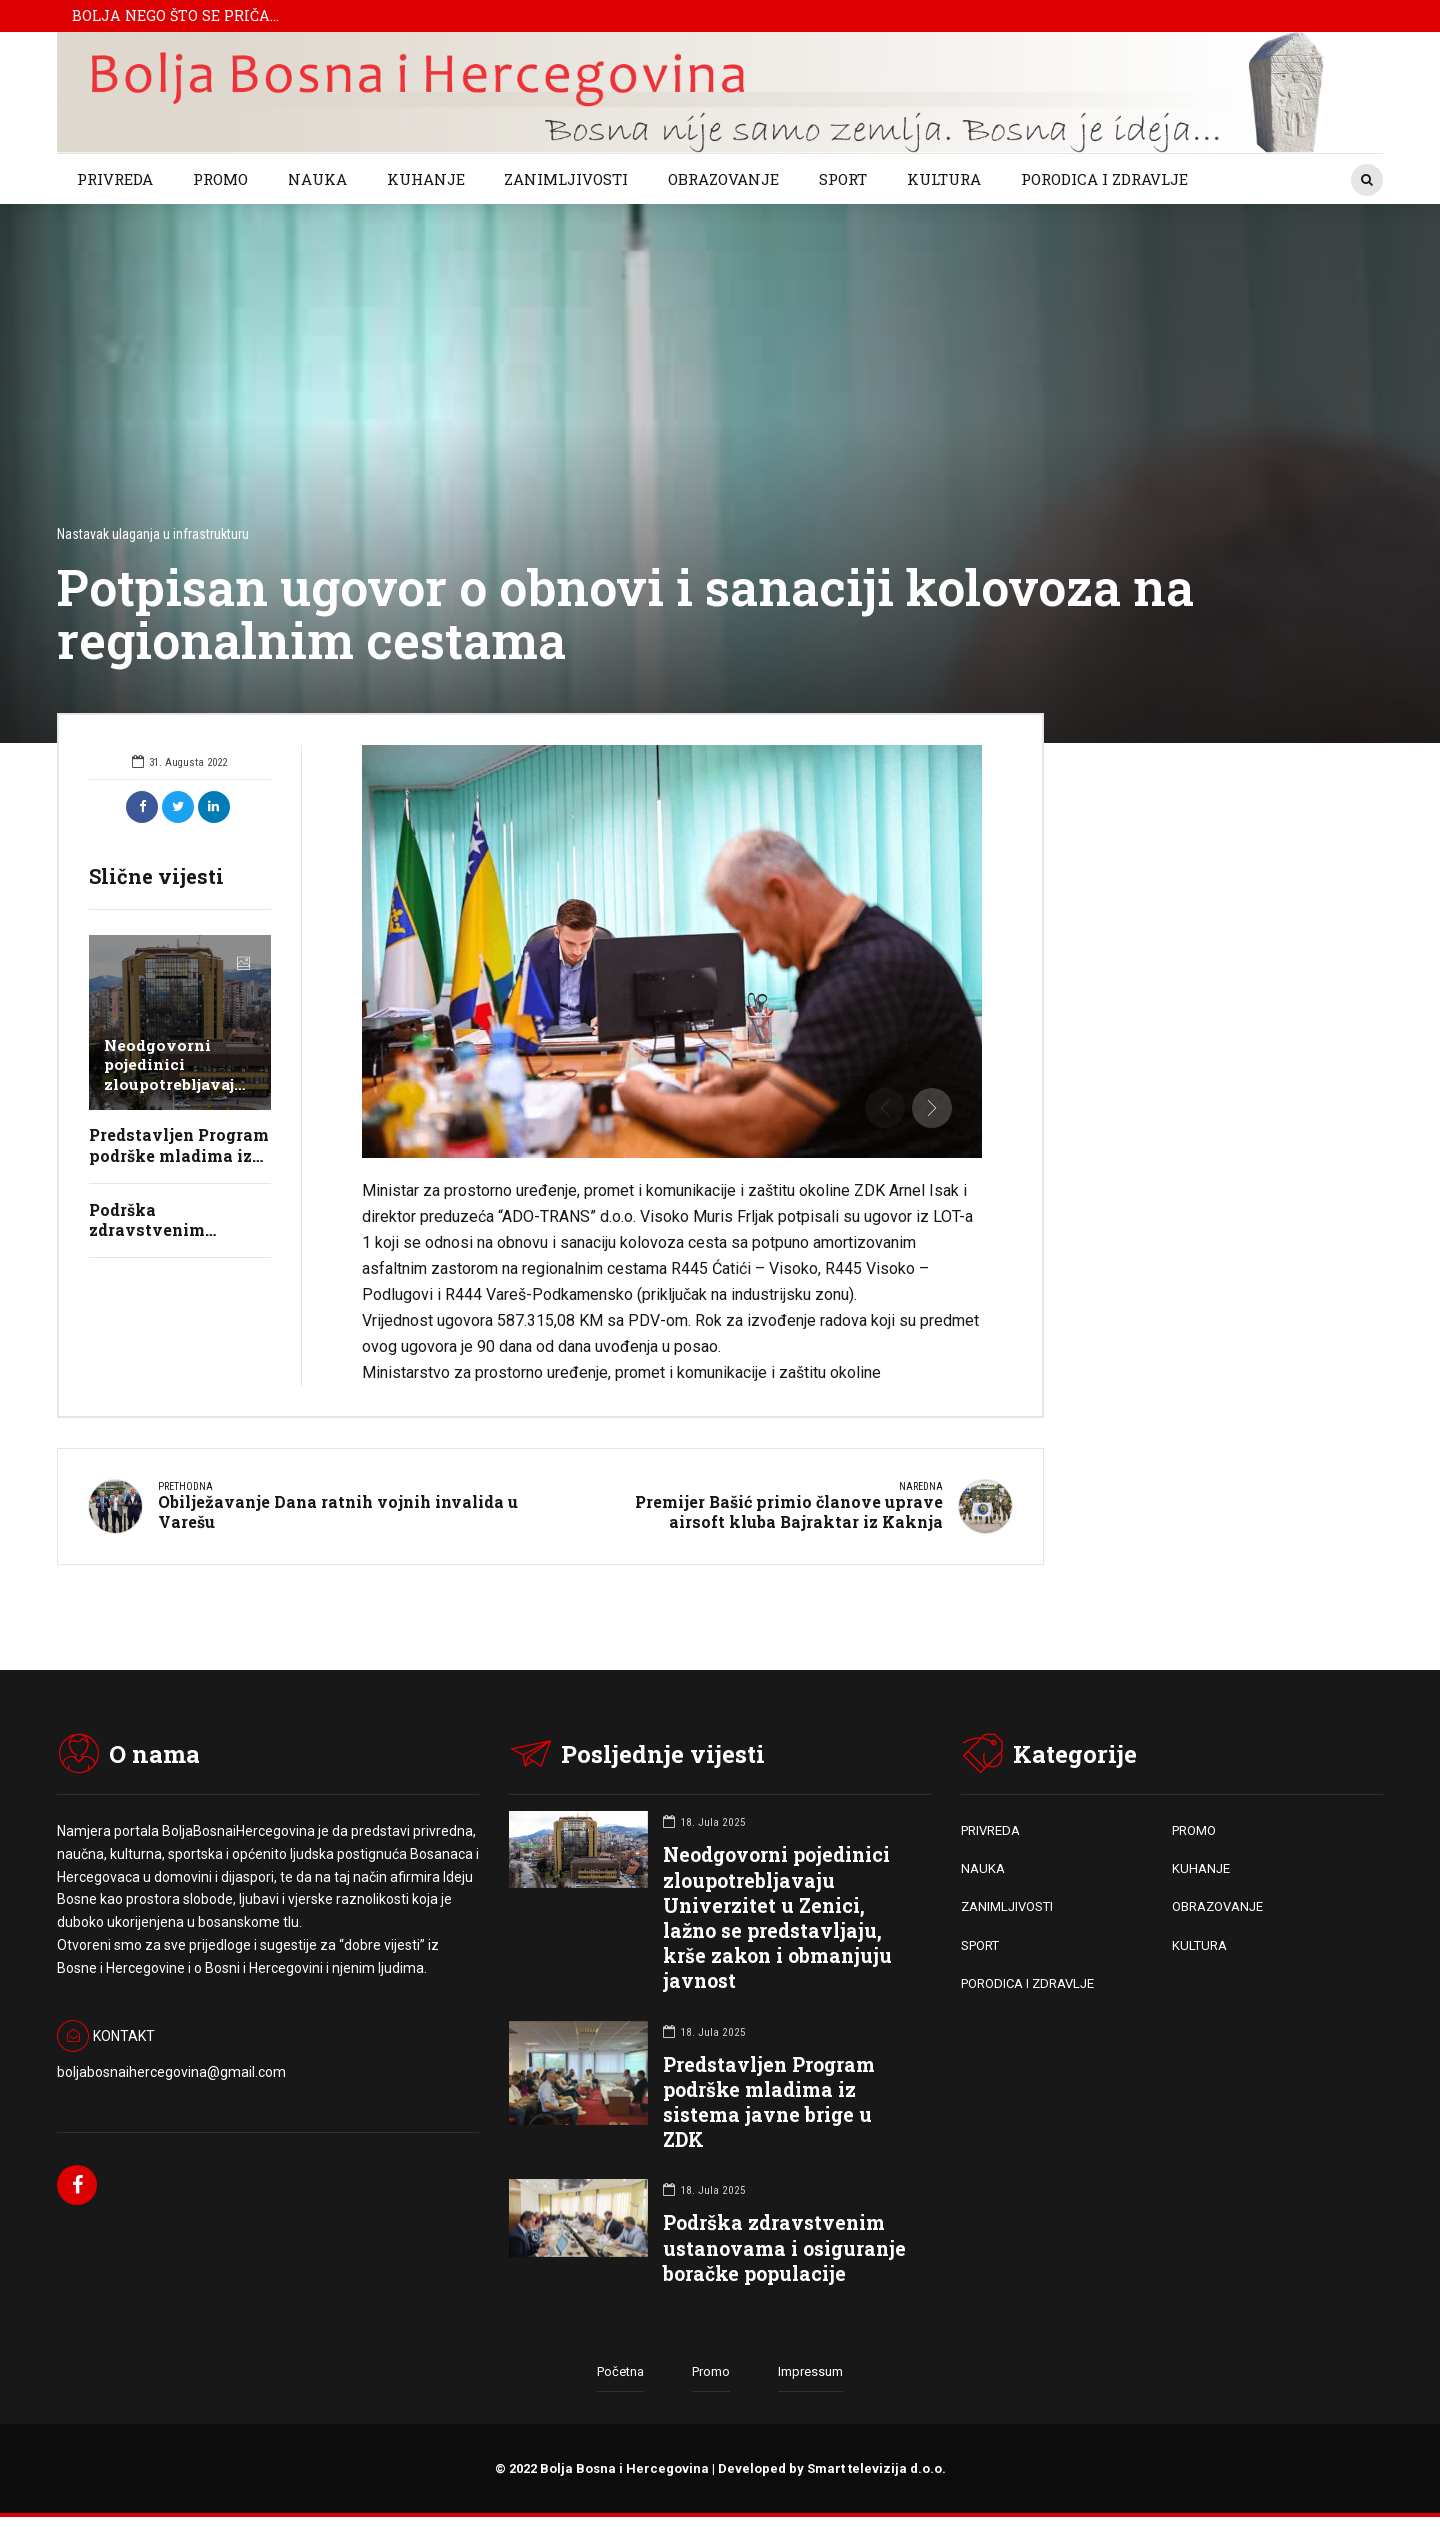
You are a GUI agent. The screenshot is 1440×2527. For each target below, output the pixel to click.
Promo (711, 2371)
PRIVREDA (115, 179)
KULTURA (944, 179)
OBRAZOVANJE (723, 179)
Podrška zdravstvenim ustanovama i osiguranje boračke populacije (784, 2246)
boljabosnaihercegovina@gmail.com (171, 2070)
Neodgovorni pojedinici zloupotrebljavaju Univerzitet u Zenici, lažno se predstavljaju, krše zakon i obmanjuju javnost (777, 1916)
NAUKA (317, 179)
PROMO (220, 179)
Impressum (810, 2371)
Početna (620, 2371)
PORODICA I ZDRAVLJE (1104, 179)
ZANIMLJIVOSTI (566, 179)
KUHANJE (426, 179)
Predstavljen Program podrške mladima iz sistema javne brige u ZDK (769, 2100)
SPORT (843, 179)
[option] (672, 951)
